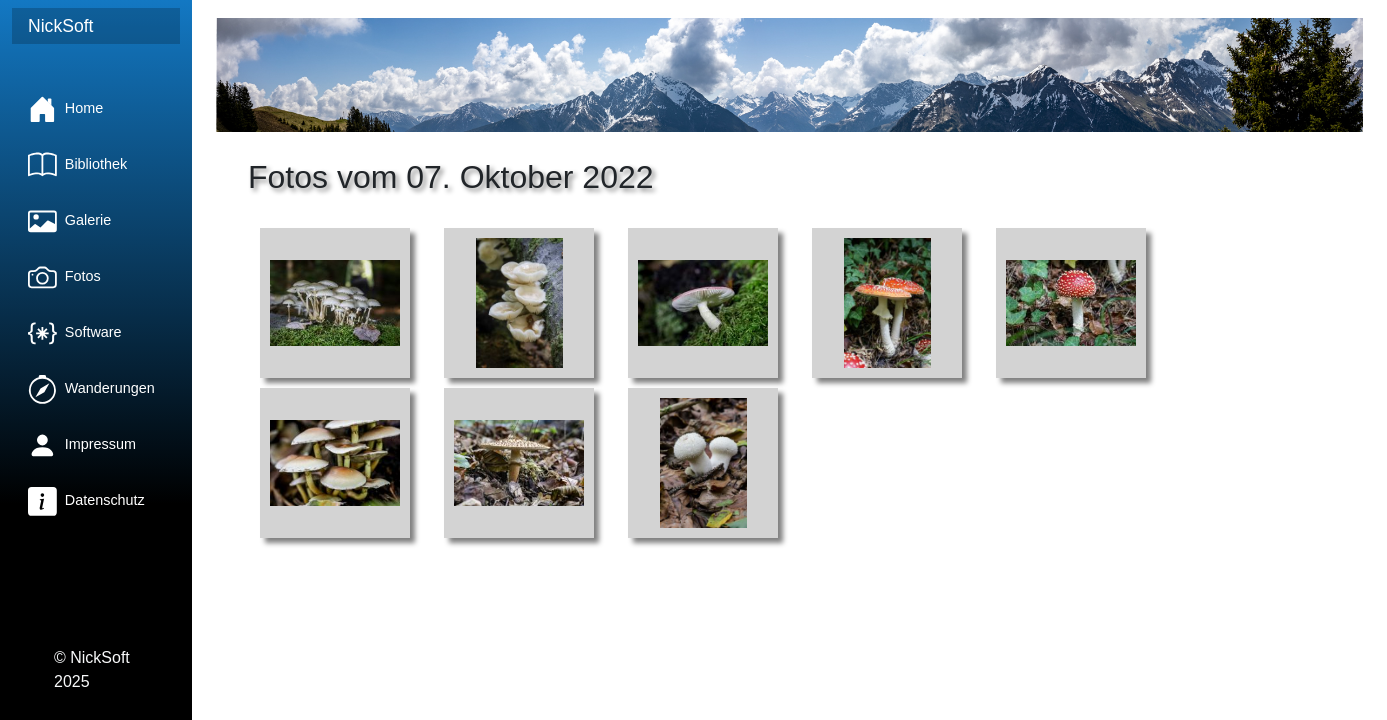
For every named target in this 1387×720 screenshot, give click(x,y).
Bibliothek (77, 164)
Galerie (69, 220)
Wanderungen (91, 388)
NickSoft (61, 26)
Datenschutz (86, 500)
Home (65, 108)
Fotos (64, 276)
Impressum (82, 444)
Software (75, 332)
